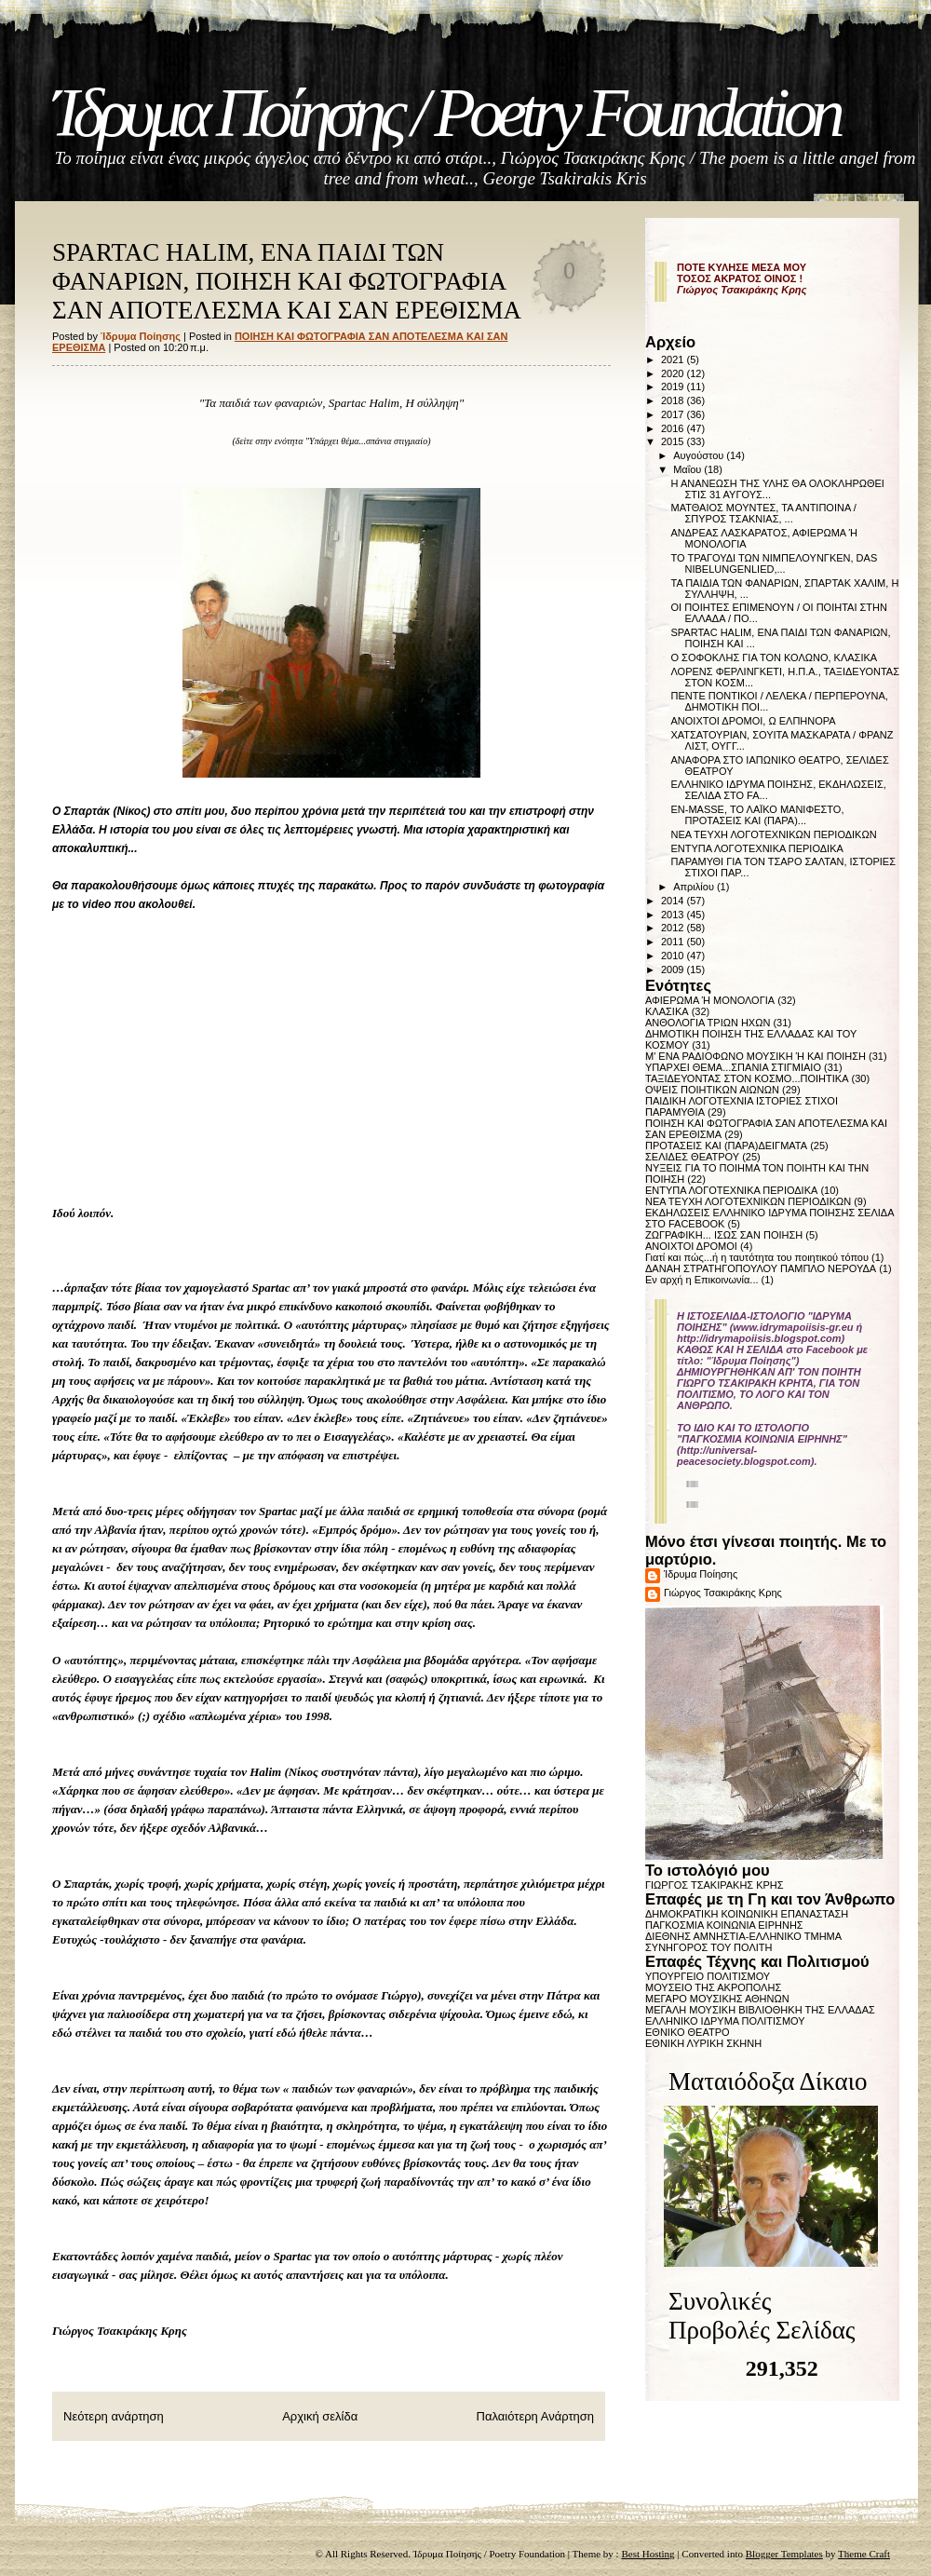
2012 (674, 927)
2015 (674, 441)
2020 (674, 373)
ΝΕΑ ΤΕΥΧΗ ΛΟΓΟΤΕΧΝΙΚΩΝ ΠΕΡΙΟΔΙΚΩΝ (773, 834)
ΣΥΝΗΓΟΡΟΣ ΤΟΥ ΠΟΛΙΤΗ (708, 1947)
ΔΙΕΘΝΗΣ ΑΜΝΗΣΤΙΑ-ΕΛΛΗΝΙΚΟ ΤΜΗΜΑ (743, 1936)
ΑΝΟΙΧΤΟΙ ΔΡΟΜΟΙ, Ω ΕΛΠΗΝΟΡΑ (752, 720)
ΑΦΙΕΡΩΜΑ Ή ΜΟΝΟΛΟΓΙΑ (710, 1000)
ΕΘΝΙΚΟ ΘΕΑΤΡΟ (687, 2032)
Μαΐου (688, 469)
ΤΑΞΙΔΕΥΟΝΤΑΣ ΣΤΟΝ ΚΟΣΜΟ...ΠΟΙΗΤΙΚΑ (747, 1078)
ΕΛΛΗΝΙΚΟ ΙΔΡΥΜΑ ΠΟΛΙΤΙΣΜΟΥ (725, 2021)
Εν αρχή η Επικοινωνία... (702, 1279)
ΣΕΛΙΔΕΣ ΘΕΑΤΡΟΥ (692, 1156)
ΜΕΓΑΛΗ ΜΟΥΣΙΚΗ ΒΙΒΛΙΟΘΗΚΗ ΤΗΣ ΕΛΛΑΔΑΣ (760, 2009)
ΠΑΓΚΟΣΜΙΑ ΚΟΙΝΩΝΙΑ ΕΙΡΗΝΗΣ (724, 1925)
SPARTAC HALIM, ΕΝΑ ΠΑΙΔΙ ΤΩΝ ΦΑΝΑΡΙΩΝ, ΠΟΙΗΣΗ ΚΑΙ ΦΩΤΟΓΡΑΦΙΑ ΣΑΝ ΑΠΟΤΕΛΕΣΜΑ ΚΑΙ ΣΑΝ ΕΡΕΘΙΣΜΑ (286, 281)
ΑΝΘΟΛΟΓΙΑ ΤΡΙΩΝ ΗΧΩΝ (707, 1022)
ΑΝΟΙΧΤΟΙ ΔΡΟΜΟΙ (691, 1246)
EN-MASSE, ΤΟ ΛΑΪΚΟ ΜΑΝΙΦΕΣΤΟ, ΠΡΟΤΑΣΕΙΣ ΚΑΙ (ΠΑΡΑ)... (756, 815)
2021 (674, 359)
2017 (674, 414)
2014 (674, 900)
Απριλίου (695, 886)
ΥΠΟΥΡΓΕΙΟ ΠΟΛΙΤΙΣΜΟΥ (707, 1976)
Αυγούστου (699, 455)
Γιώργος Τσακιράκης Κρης (723, 1592)
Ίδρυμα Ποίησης (700, 1573)
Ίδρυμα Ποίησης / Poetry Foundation (445, 113)
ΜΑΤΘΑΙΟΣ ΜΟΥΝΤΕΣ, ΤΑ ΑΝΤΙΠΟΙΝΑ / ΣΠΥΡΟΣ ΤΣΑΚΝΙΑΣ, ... (763, 513)
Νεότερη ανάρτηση (113, 2416)
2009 (674, 969)
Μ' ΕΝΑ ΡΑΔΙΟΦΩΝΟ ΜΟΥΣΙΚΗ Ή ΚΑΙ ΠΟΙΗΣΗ (755, 1056)
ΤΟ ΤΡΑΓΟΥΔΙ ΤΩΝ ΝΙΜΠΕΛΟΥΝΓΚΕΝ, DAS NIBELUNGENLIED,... (773, 563)
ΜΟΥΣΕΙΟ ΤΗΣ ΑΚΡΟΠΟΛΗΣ (713, 1987)
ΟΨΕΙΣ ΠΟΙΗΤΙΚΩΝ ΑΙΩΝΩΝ (712, 1089)
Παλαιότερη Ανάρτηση (535, 2416)
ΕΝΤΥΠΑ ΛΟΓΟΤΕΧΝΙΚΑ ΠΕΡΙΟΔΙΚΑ (756, 848)
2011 (674, 941)
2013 (674, 914)
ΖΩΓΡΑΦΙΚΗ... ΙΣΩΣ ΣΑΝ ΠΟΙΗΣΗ (724, 1235)
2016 (674, 428)
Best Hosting (647, 2553)
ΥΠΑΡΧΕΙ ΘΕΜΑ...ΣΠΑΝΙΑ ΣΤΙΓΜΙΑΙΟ (733, 1067)
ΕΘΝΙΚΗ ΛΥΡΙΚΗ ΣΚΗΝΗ (703, 2043)
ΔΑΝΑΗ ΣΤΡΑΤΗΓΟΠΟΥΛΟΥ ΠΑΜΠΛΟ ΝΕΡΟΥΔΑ (760, 1268)
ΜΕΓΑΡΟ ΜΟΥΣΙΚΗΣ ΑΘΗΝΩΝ (717, 1998)
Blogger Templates (784, 2553)
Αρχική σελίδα (320, 2416)
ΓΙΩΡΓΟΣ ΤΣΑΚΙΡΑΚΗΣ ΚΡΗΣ (714, 1885)
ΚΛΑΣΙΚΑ (667, 1011)
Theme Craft (864, 2553)
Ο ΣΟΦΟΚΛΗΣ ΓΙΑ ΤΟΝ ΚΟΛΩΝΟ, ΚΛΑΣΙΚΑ (773, 657)
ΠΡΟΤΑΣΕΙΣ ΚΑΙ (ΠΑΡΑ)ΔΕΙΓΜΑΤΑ (726, 1145)
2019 (674, 386)
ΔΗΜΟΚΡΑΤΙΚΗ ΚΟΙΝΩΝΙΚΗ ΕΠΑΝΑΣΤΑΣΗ (746, 1913)
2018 (674, 400)
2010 (674, 955)
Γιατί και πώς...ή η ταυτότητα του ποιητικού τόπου (757, 1257)
